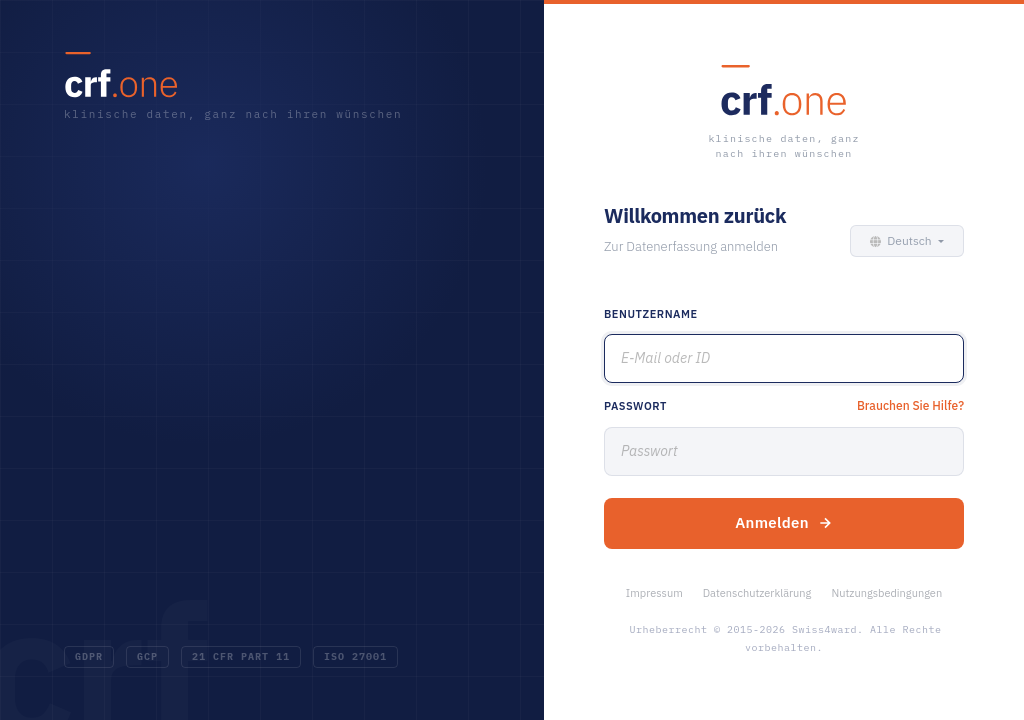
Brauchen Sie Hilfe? (910, 405)
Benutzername (651, 314)
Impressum (654, 593)
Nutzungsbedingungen (886, 593)
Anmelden (784, 522)
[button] (903, 241)
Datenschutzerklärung (757, 593)
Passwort (635, 406)
